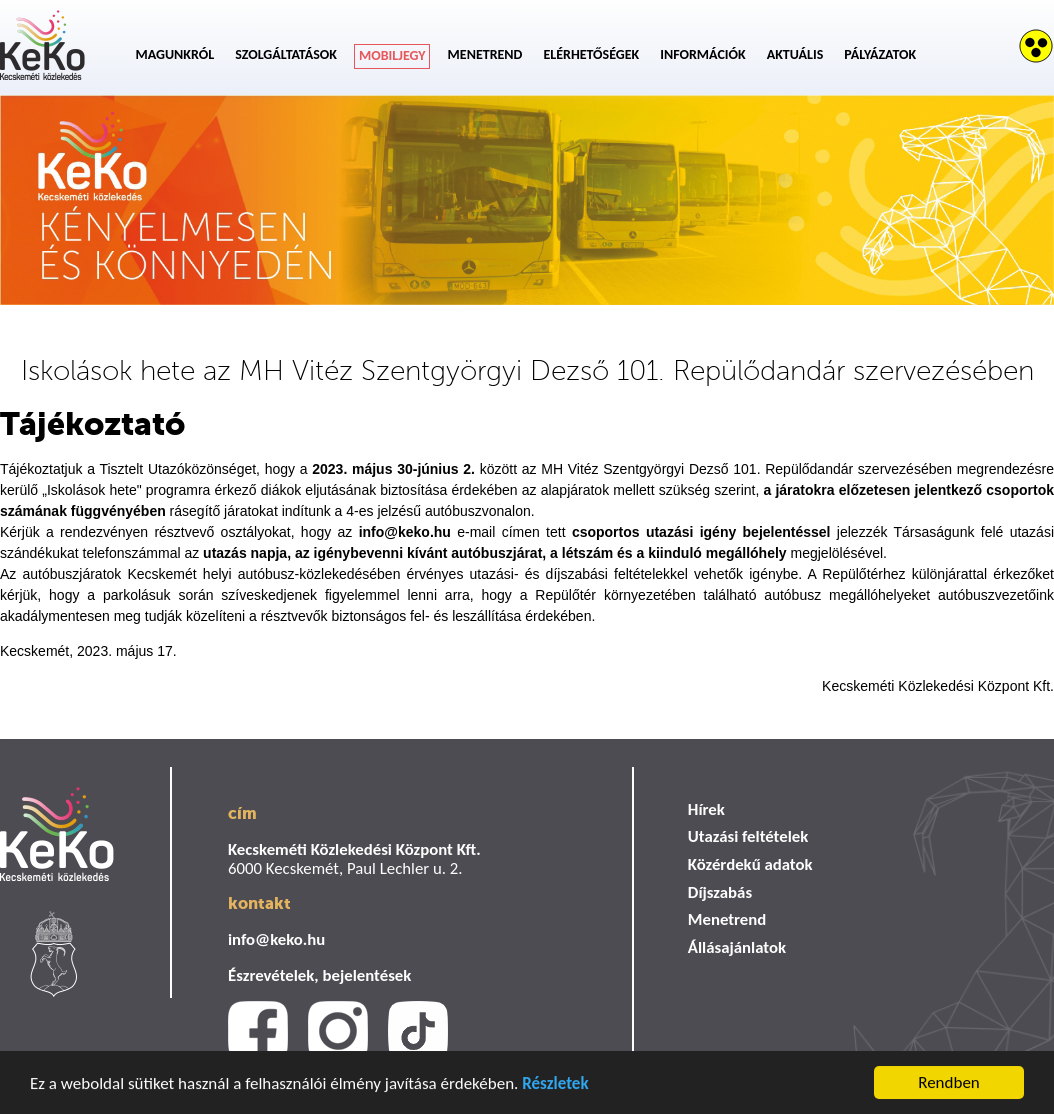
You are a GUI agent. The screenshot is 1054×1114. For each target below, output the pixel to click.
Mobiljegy (392, 55)
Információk (702, 54)
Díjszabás (720, 892)
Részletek (555, 1084)
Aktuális (795, 54)
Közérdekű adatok (750, 864)
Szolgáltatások (286, 54)
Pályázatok (880, 54)
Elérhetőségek (591, 54)
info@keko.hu (276, 939)
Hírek (706, 809)
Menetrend (485, 54)
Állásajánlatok (737, 947)
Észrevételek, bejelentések (319, 975)
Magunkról (175, 54)
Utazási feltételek (748, 836)
